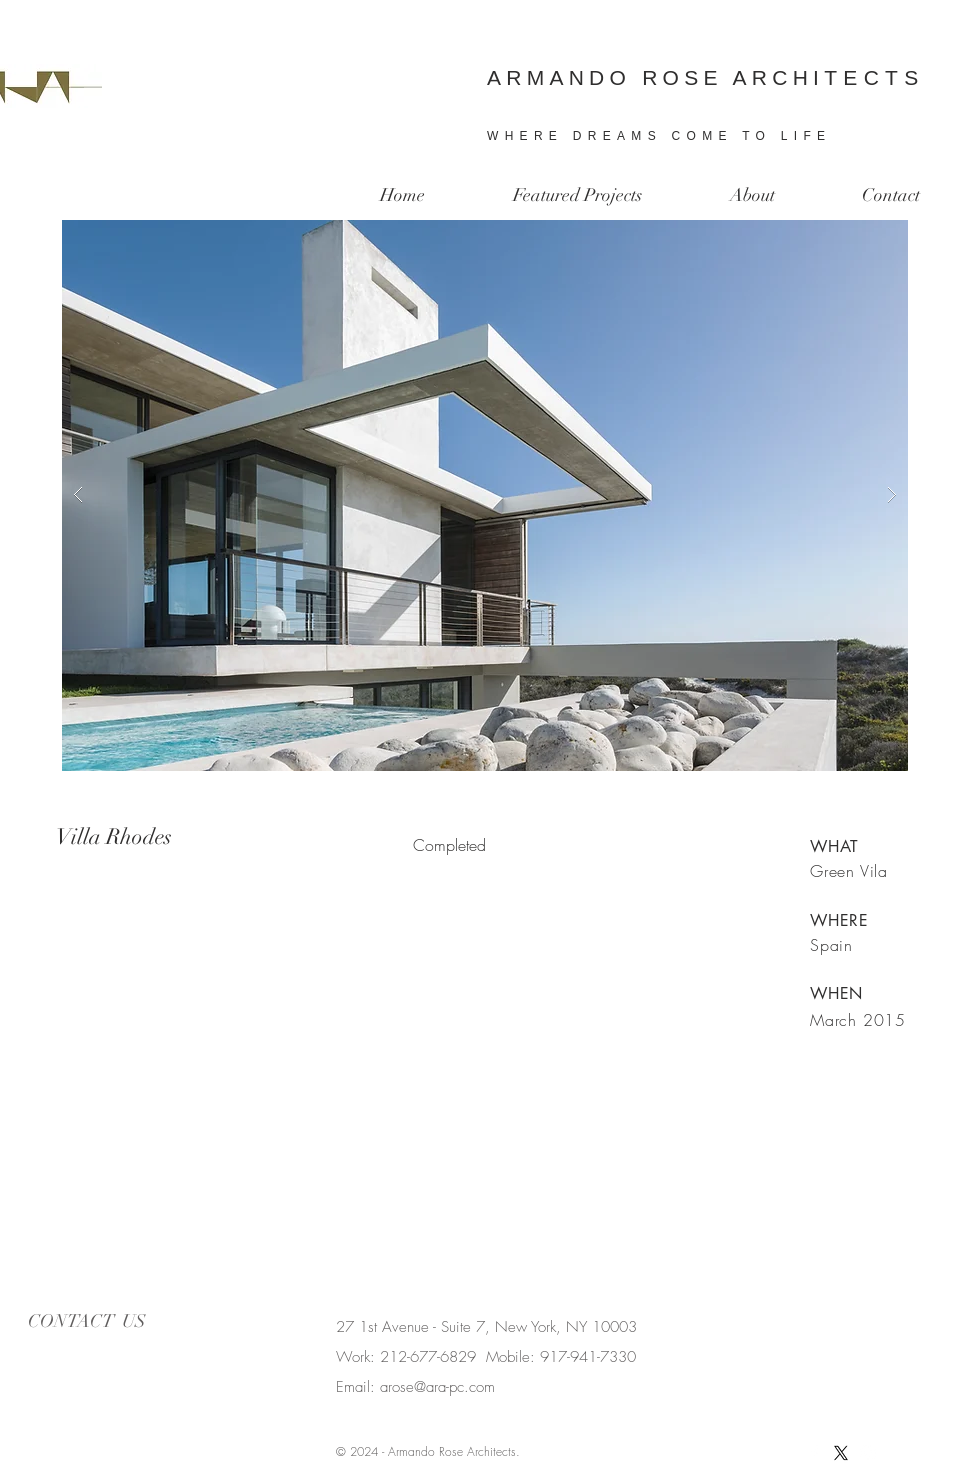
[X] (841, 1453)
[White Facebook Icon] (814, 1453)
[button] (485, 495)
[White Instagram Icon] (868, 1453)
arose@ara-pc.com (437, 1387)
